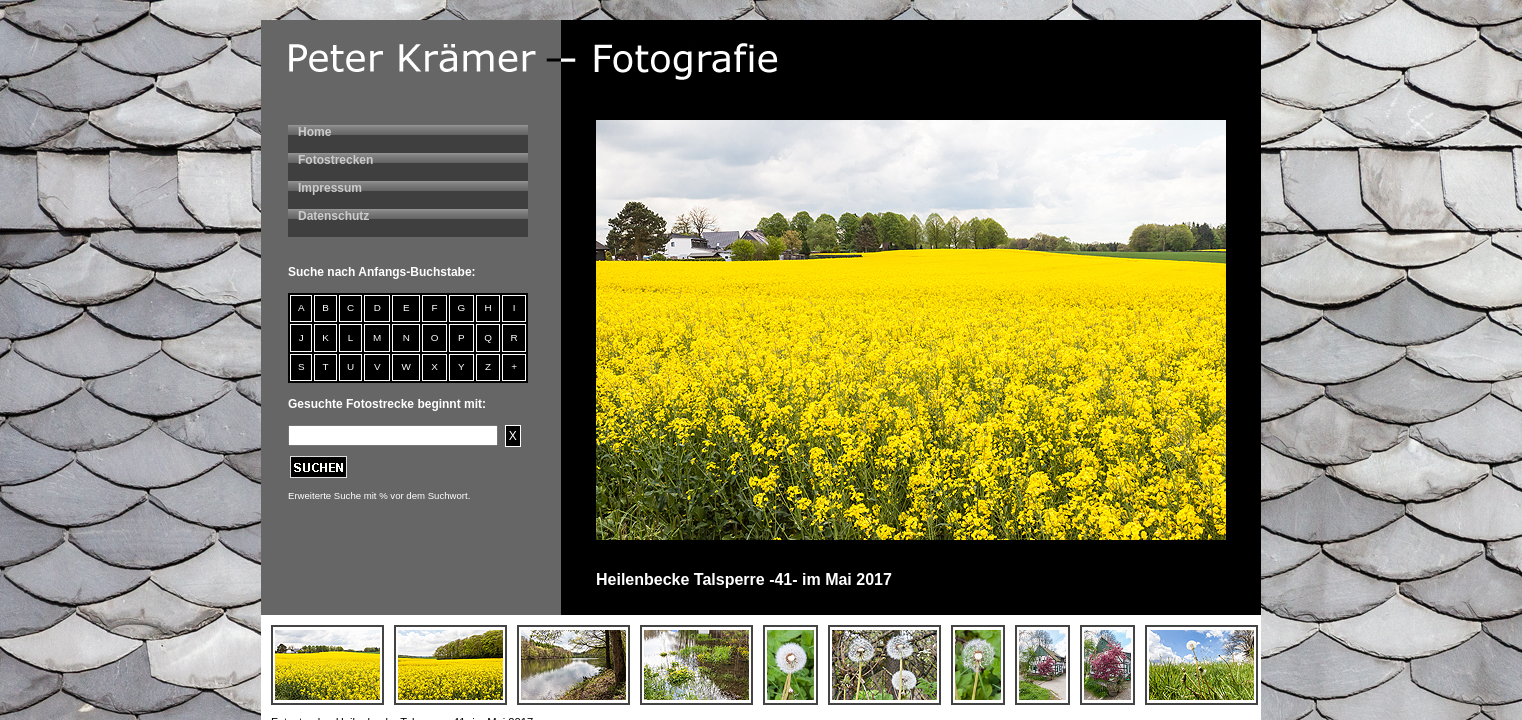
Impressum (330, 188)
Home (314, 132)
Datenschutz (333, 216)
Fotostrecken (335, 160)
